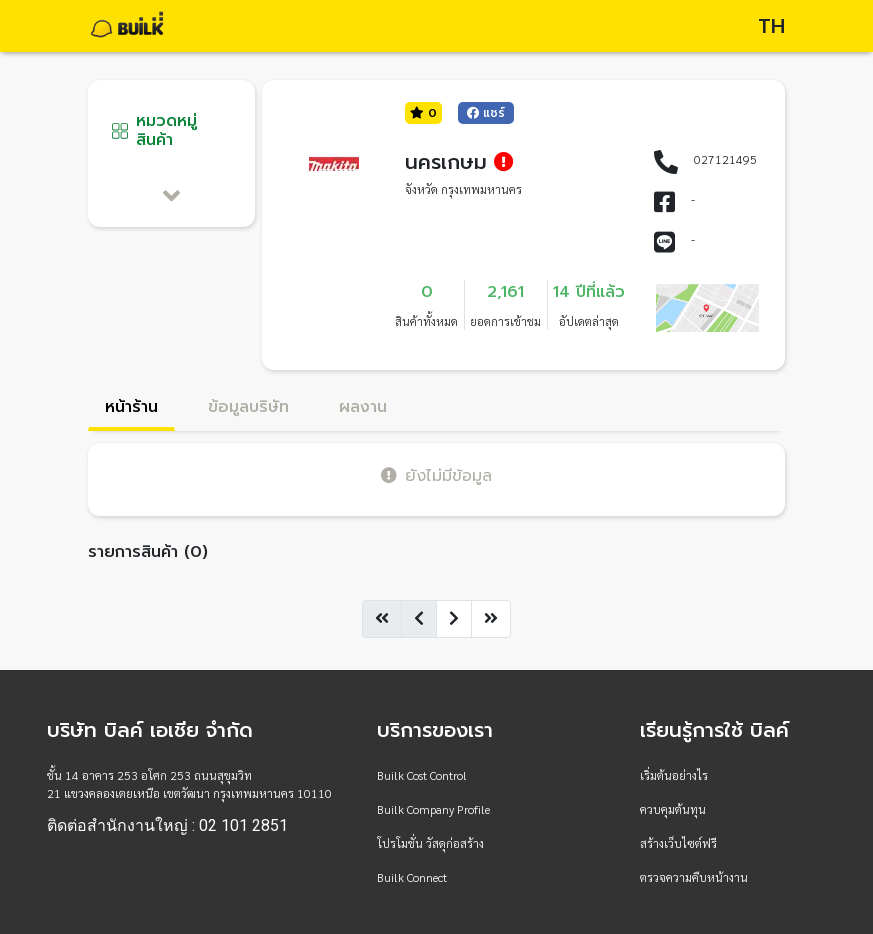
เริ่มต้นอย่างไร (674, 775)
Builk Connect (412, 877)
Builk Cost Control (422, 775)
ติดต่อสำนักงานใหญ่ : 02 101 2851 (167, 826)
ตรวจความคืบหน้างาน (694, 877)
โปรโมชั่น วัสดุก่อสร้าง (430, 843)
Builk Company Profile (433, 809)
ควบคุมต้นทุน (673, 809)
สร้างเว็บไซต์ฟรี (678, 843)
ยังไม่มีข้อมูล (436, 475)
